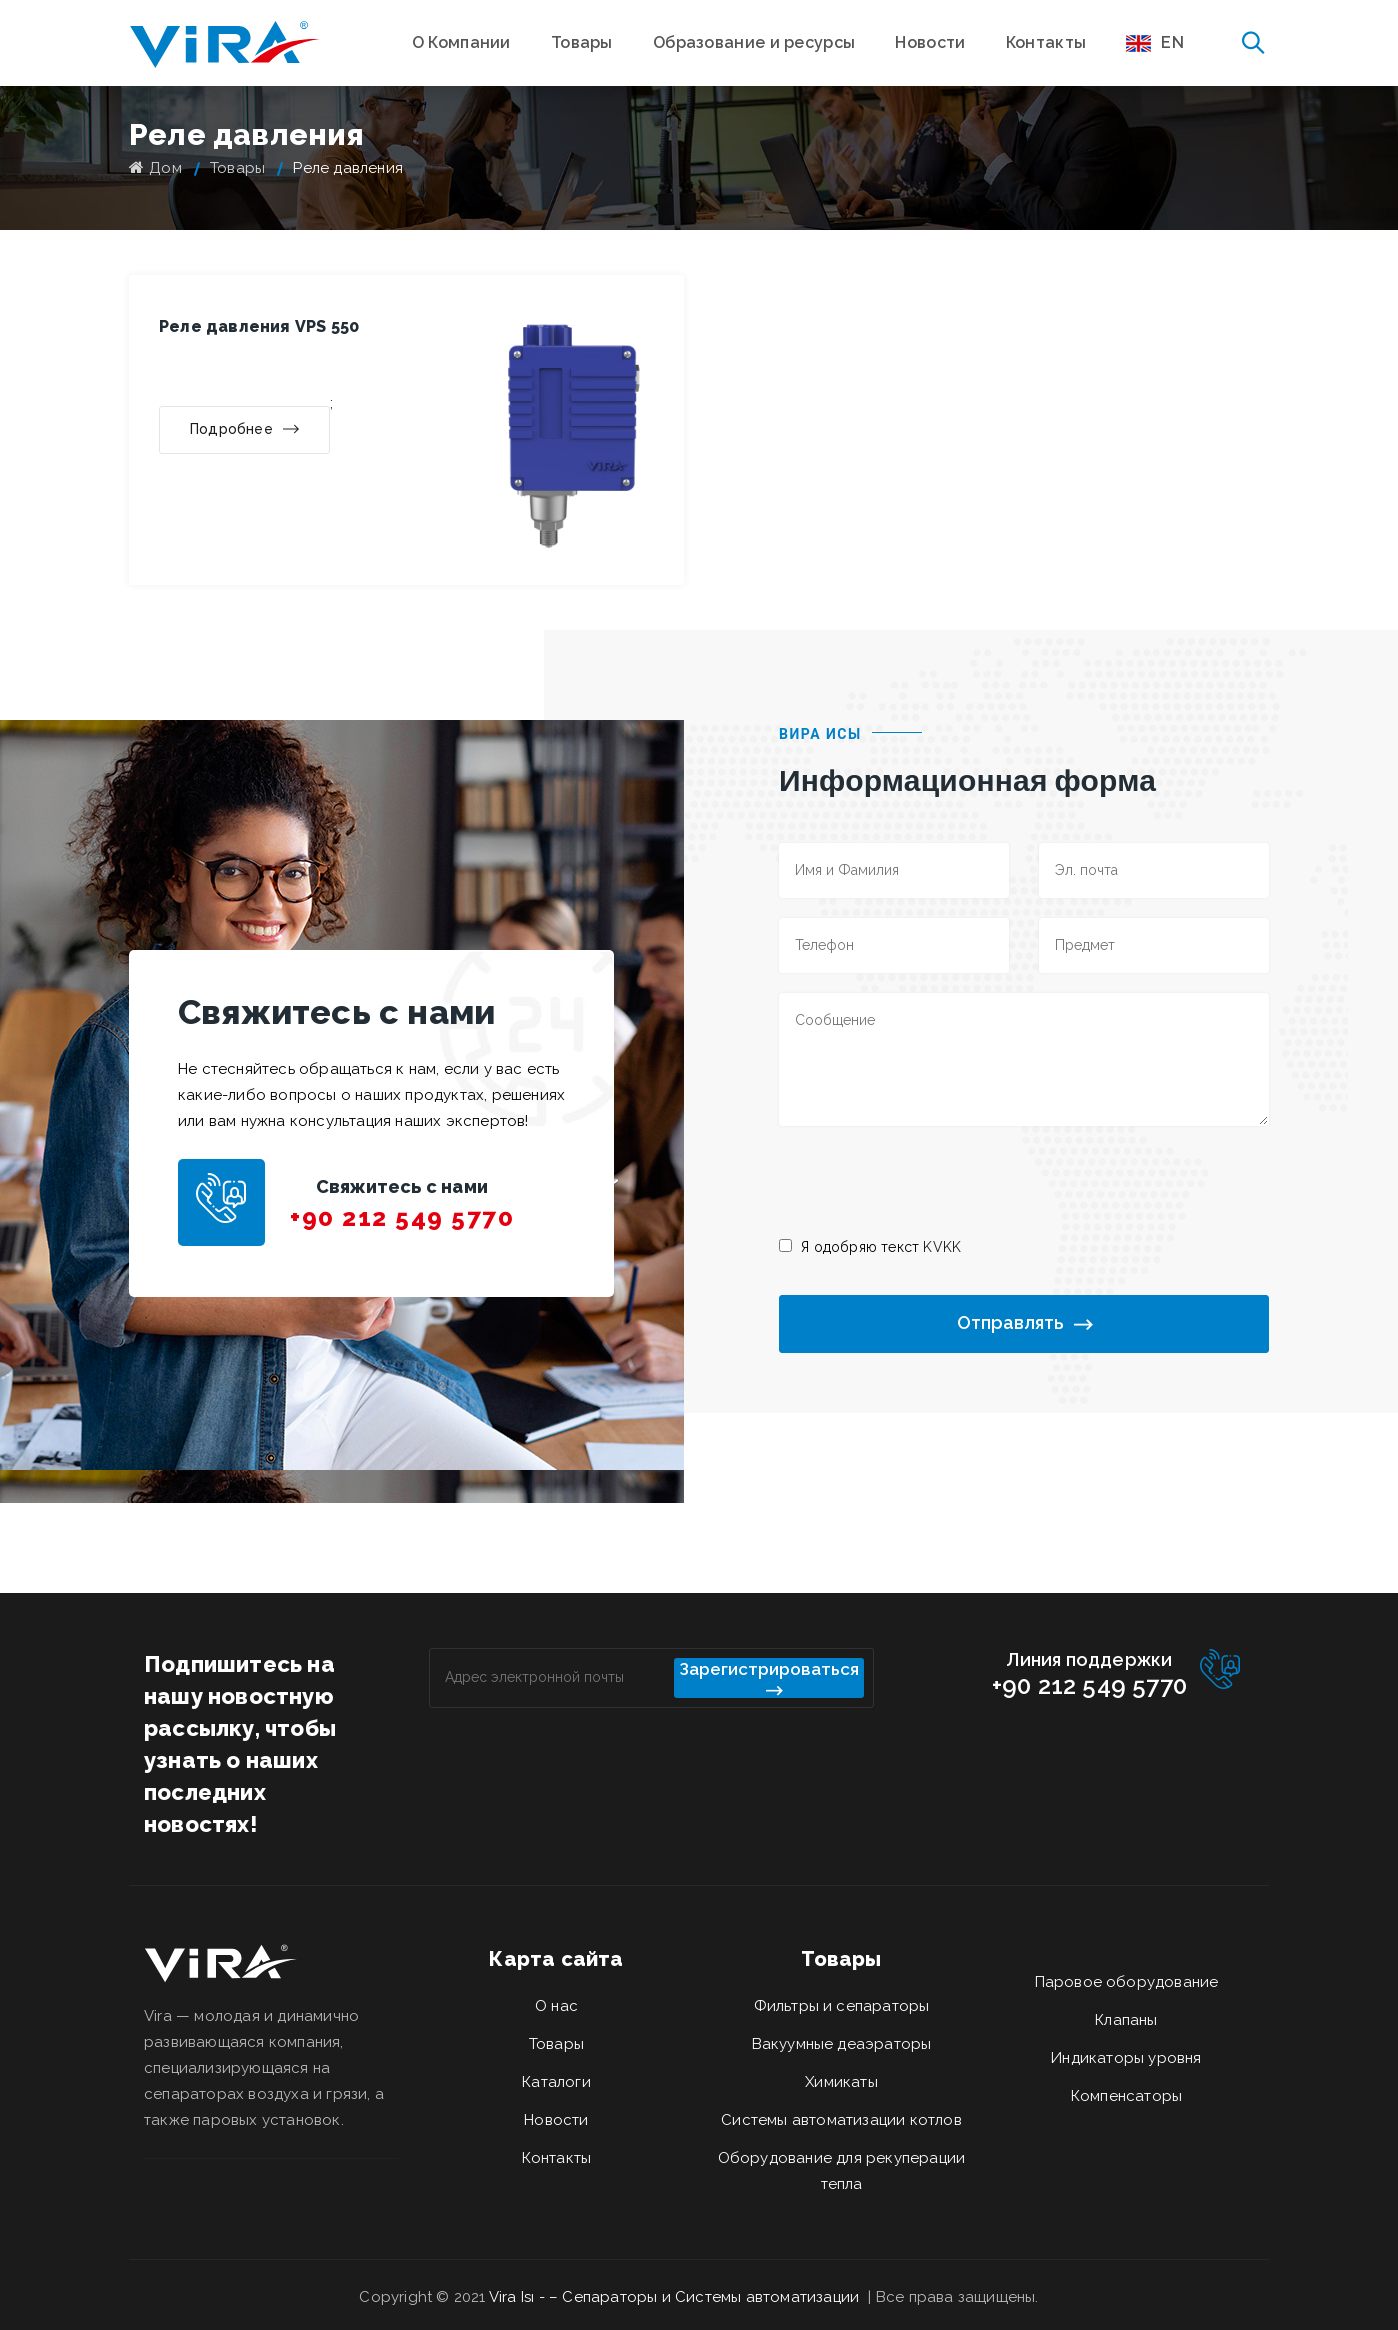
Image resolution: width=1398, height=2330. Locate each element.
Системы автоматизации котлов (841, 2120)
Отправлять (1024, 1323)
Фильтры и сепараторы (842, 2006)
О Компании (461, 42)
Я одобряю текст (881, 1247)
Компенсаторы (1126, 2096)
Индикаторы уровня (1126, 2058)
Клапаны (1126, 2020)
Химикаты (841, 2082)
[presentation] (931, 1180)
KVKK (942, 1247)
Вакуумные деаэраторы (842, 2044)
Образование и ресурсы (754, 42)
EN (1155, 42)
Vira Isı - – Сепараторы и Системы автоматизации (676, 2297)
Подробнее (244, 430)
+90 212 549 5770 (402, 1217)
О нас (556, 2006)
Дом (155, 168)
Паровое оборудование (1127, 1982)
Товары (582, 42)
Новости (930, 42)
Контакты (1046, 42)
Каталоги (556, 2082)
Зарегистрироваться (769, 1678)
